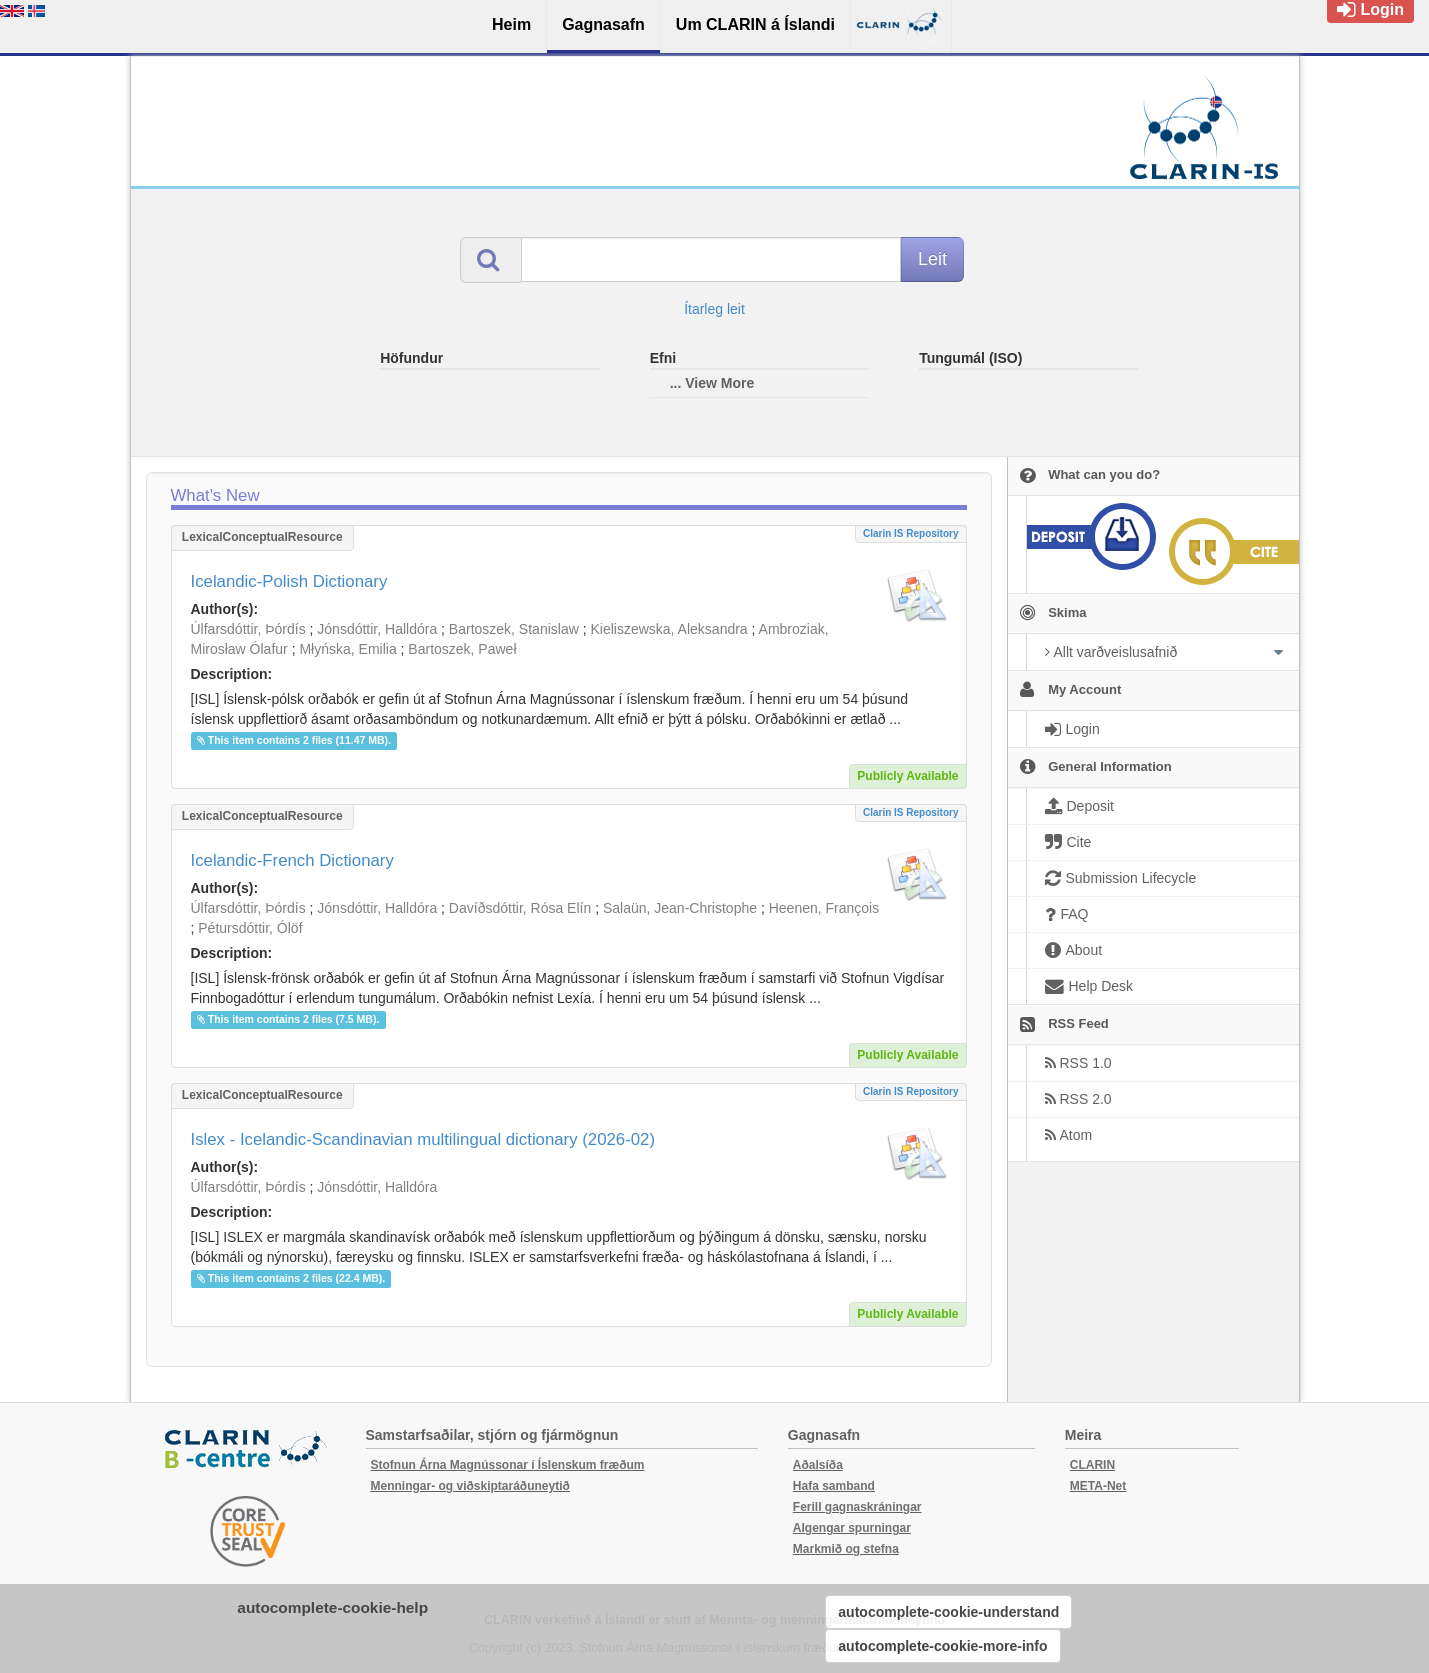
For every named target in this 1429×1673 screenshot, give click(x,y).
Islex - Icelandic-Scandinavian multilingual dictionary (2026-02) (423, 1139)
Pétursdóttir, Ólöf (250, 928)
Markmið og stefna (846, 1549)
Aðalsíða (818, 1465)
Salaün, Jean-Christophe (680, 908)
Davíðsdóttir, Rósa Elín (520, 908)
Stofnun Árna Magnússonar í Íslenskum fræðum (508, 1465)
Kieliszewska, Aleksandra (668, 629)
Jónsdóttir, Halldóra (377, 629)
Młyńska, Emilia (347, 649)
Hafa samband (834, 1486)
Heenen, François (824, 908)
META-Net (1098, 1486)
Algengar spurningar (852, 1528)
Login (1370, 9)
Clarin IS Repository (911, 533)
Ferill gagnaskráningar (857, 1507)
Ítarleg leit (714, 309)
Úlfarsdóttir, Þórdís (248, 629)
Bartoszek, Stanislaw (514, 629)
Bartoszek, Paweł (462, 649)
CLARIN (1092, 1465)
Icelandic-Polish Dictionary (289, 581)
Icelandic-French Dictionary (292, 860)
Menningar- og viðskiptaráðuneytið (470, 1486)
